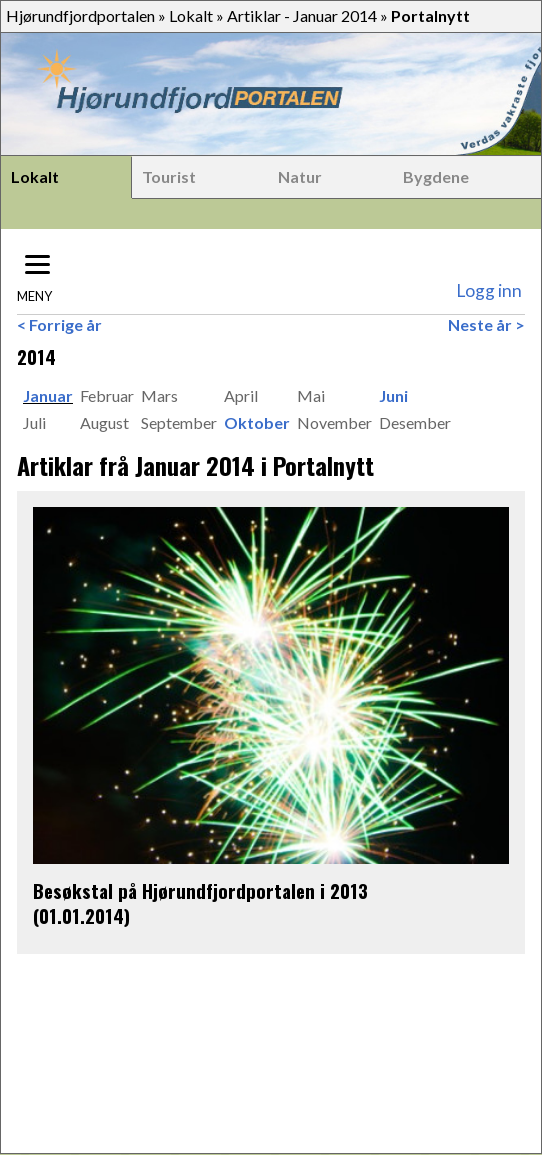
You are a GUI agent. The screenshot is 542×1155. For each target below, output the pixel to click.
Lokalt (191, 15)
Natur (300, 176)
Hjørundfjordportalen (80, 15)
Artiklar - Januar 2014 (302, 15)
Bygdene (436, 176)
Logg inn (489, 290)
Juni (393, 395)
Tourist (169, 176)
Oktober (257, 422)
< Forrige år (59, 324)
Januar (48, 395)
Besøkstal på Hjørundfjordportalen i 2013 (200, 890)
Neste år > (486, 324)
